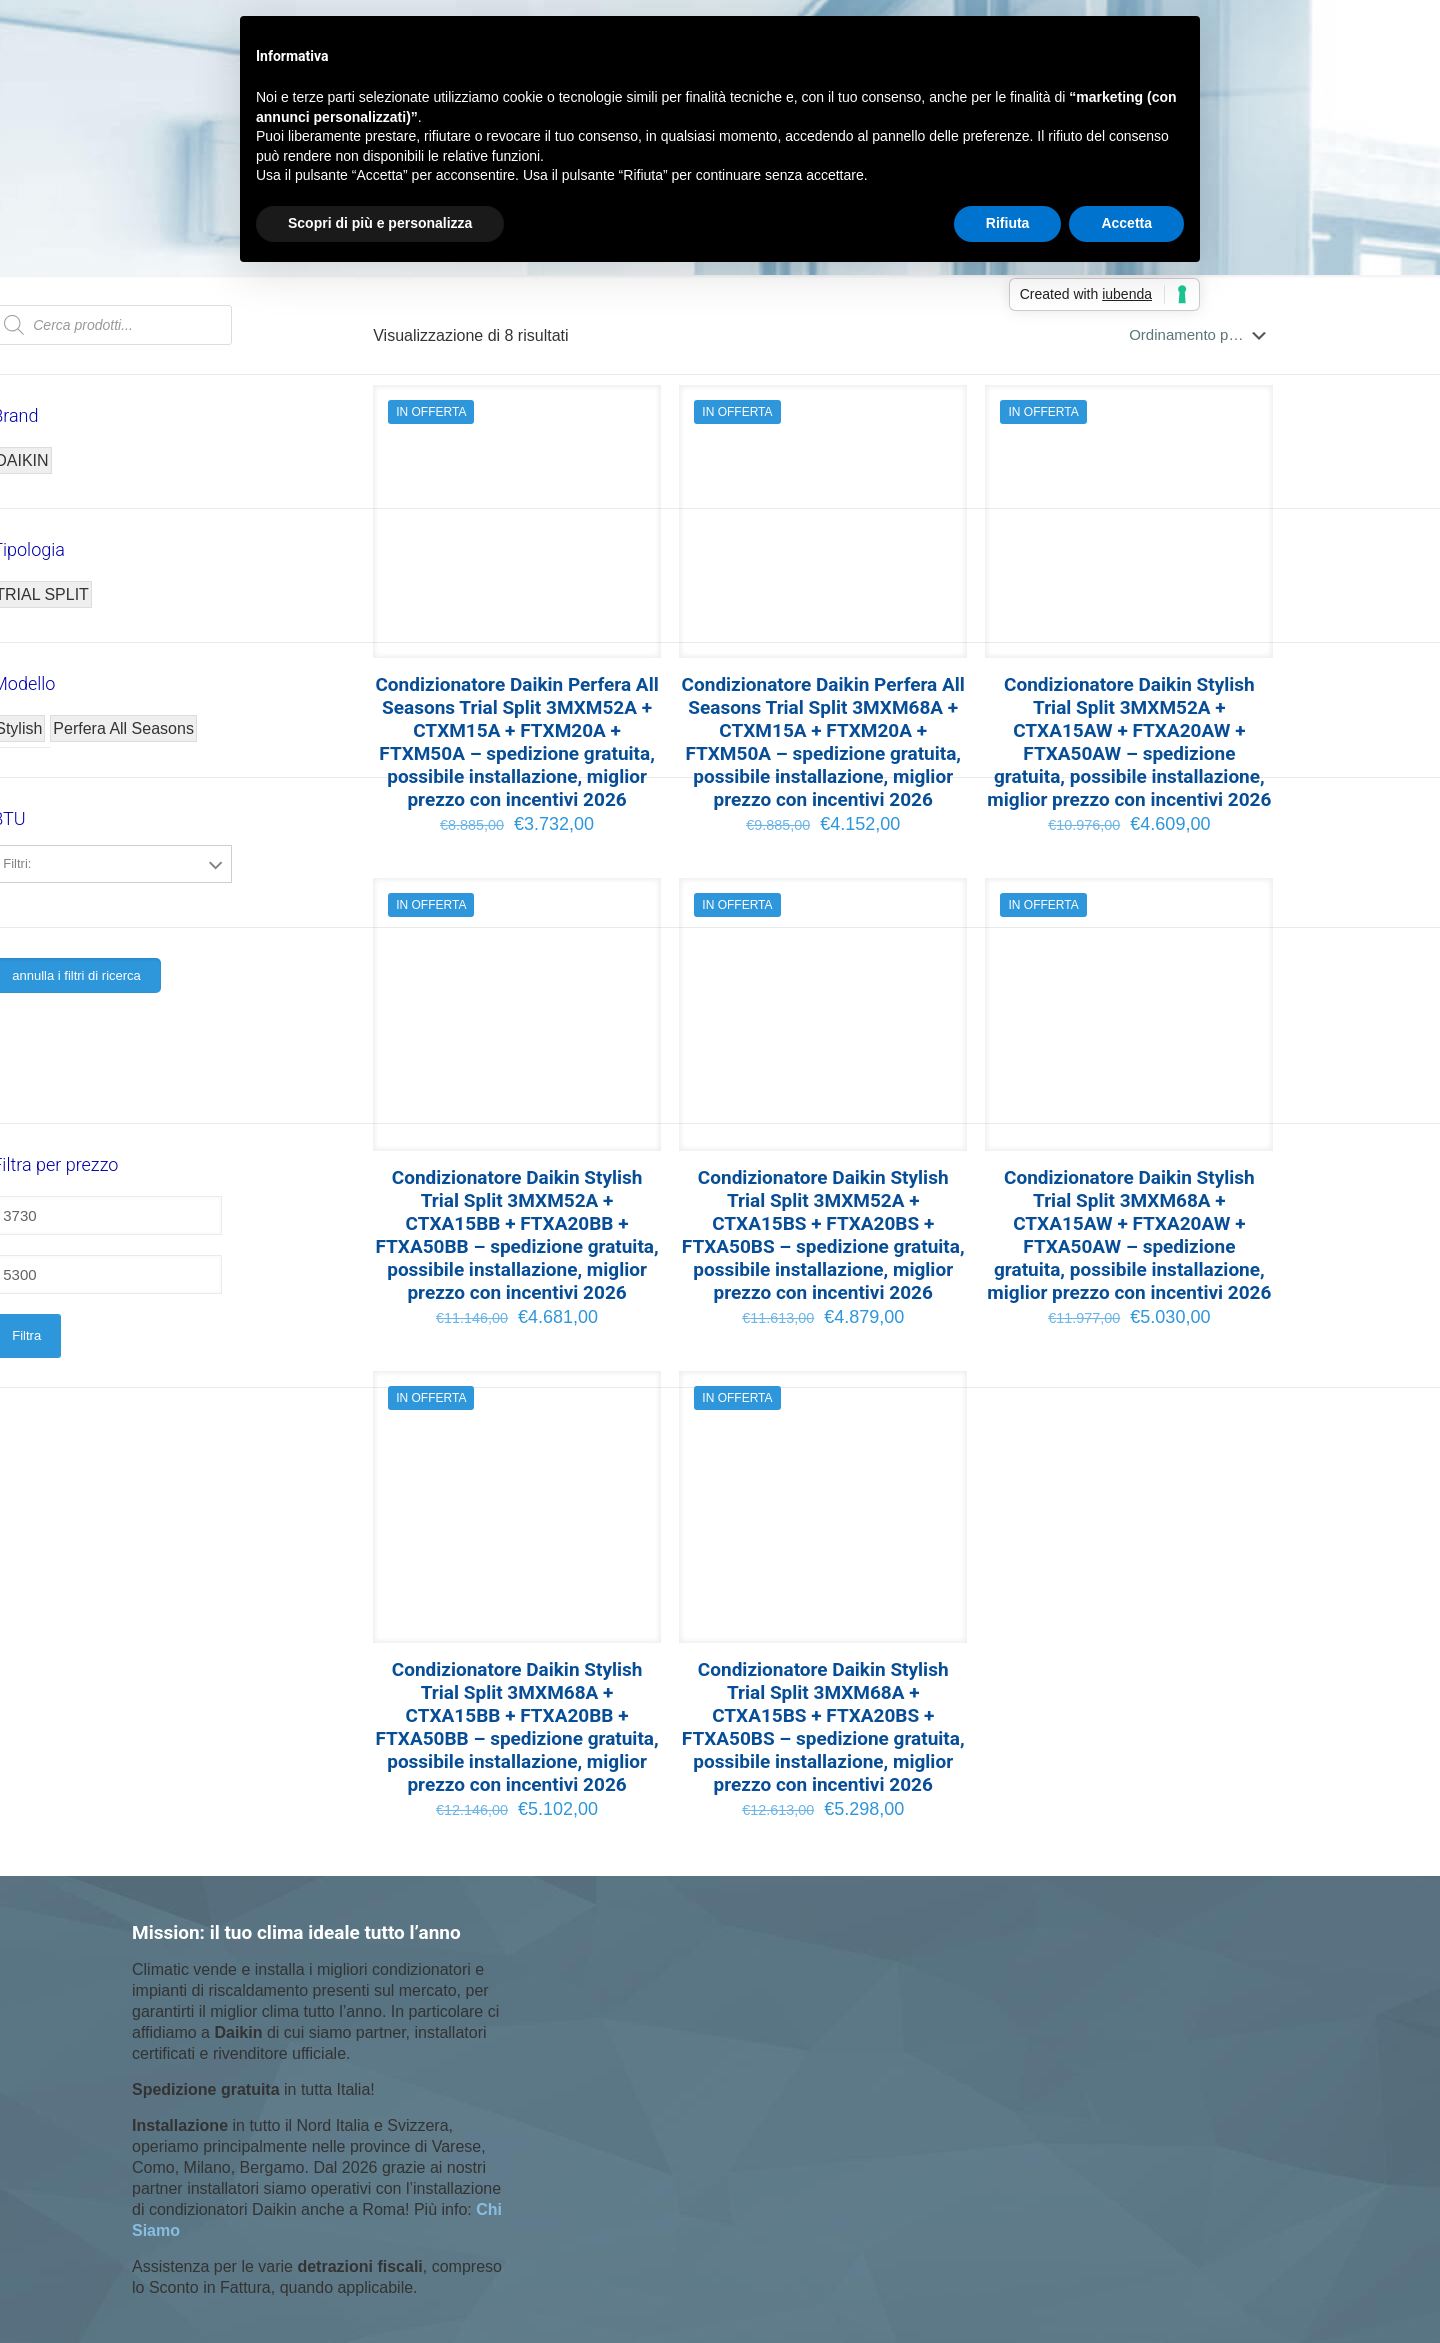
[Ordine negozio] (1201, 335)
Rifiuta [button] (1008, 223)
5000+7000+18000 (112, 909)
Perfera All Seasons (123, 728)
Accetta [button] (1126, 223)
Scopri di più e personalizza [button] (380, 223)
